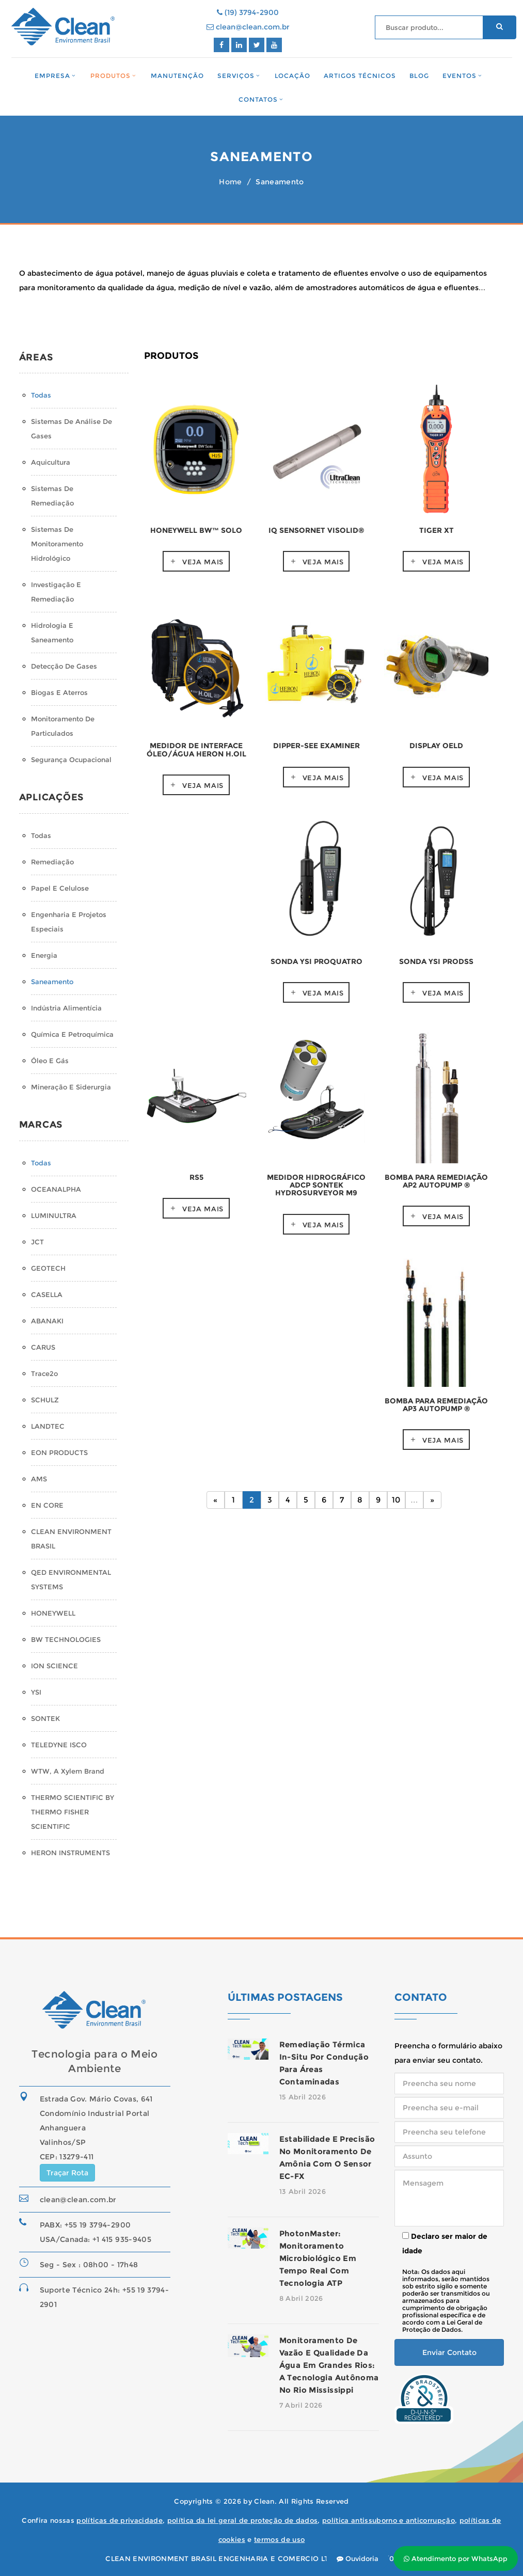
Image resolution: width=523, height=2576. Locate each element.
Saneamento (52, 981)
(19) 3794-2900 (248, 12)
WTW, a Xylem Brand (67, 1771)
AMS (39, 1479)
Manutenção (177, 76)
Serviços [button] (236, 76)
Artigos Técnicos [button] (360, 76)
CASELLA (46, 1294)
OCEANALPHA (56, 1189)
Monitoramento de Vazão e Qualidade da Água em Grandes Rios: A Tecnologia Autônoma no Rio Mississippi (329, 2365)
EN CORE (47, 1505)
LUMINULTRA (53, 1215)
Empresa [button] (52, 76)
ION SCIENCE (54, 1666)
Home (230, 181)
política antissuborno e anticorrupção (388, 2520)
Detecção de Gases (64, 666)
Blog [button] (419, 76)
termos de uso (279, 2539)
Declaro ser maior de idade (444, 2243)
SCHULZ (45, 1400)
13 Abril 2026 (302, 2191)
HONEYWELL (53, 1613)
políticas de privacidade (119, 2520)
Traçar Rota (67, 2172)
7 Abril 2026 (301, 2405)
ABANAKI (47, 1321)
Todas (41, 395)
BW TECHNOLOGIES (66, 1639)
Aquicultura (50, 462)
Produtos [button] (110, 76)
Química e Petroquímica (72, 1034)
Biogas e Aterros (59, 692)
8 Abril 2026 (301, 2298)
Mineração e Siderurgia (71, 1087)
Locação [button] (293, 76)
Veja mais (203, 562)
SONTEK (45, 1718)
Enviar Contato (449, 2352)
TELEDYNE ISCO (59, 1745)
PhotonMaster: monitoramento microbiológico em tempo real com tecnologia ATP (317, 2258)
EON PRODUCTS (59, 1452)
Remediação (52, 862)
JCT (37, 1242)
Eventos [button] (459, 76)
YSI (36, 1692)
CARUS (43, 1347)
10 (396, 1500)
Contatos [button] (258, 99)
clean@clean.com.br (248, 26)
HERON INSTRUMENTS (70, 1852)
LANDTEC (48, 1426)
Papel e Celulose (60, 888)
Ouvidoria (357, 2558)
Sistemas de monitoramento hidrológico (57, 543)
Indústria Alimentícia (66, 1008)
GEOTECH (48, 1268)
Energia (44, 955)
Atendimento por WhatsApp (456, 2558)
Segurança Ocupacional (71, 759)
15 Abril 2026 (302, 2097)
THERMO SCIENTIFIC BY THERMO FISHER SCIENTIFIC (72, 1811)
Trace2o (44, 1373)
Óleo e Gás (50, 1060)
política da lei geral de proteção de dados (242, 2520)
